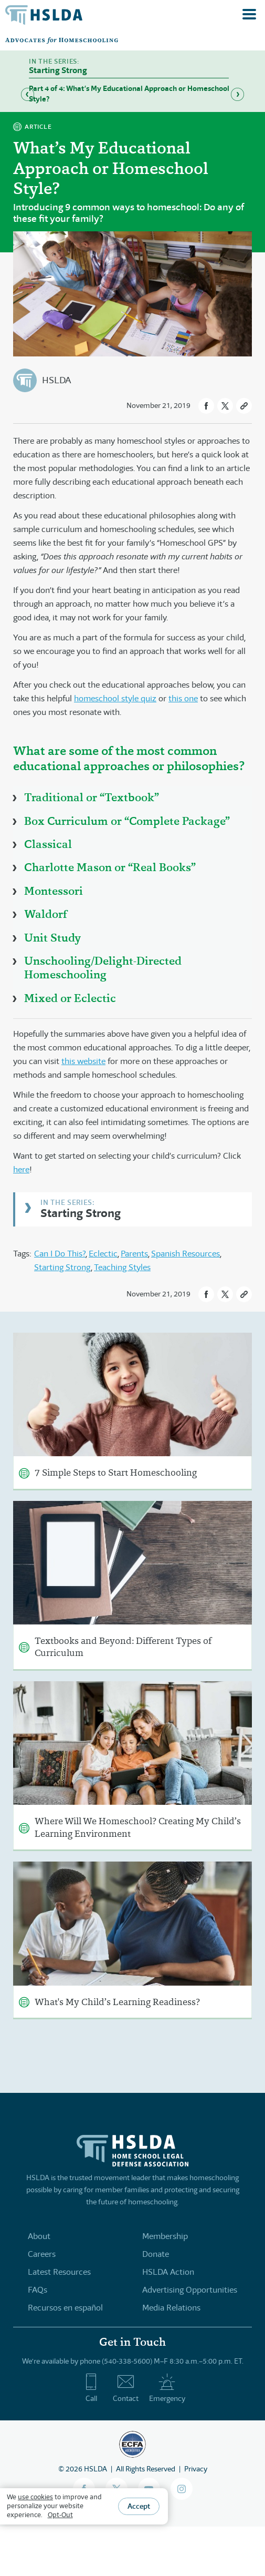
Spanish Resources (185, 1253)
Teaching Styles (122, 1267)
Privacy (195, 2468)
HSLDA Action (168, 2271)
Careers (42, 2254)
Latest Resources (59, 2271)
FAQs (37, 2289)
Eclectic (103, 1253)
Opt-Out (60, 2514)
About (39, 2236)
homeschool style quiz (115, 698)
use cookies (35, 2496)
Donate (155, 2254)
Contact (126, 2388)
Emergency (167, 2388)
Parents (134, 1253)
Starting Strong (80, 1212)
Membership (165, 2236)
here (21, 1169)
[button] (206, 406)
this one (183, 698)
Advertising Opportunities (189, 2289)
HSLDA (56, 380)
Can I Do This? (60, 1253)
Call (91, 2388)
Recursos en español (65, 2307)
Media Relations (171, 2307)
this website (83, 1061)
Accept (139, 2506)
